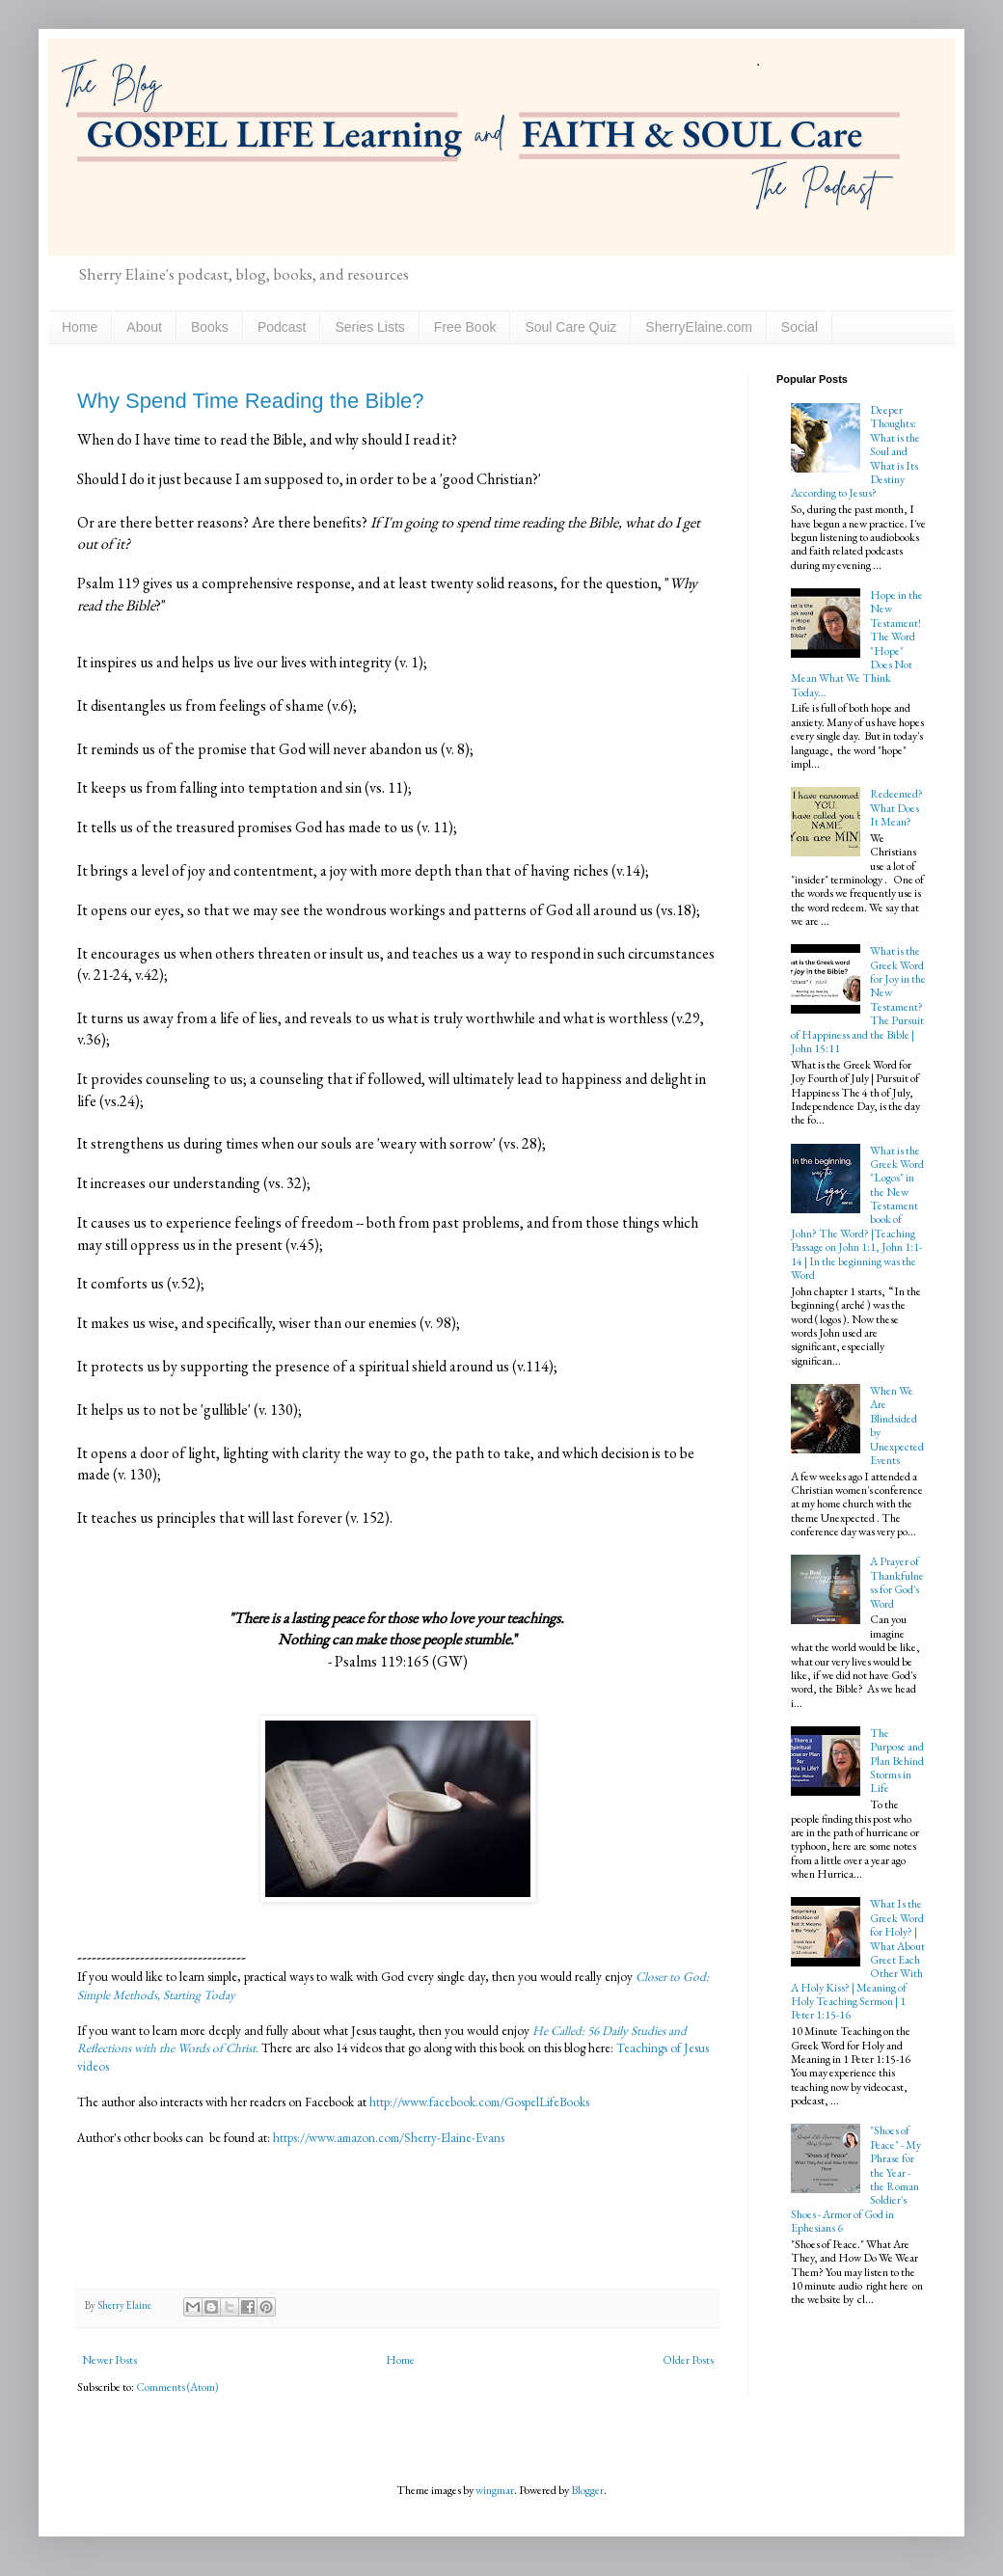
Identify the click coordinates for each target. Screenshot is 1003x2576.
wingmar (494, 2490)
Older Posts (688, 2360)
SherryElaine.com (698, 327)
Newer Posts (109, 2360)
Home (79, 327)
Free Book (465, 327)
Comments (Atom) (177, 2387)
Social (799, 327)
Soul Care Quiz (570, 327)
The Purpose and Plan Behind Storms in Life (897, 1761)
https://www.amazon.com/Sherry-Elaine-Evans (387, 2137)
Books (210, 327)
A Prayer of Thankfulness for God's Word (897, 1582)
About (144, 327)
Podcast (282, 327)
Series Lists (369, 327)
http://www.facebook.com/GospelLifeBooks (479, 2102)
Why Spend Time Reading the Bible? (250, 401)
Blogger (587, 2490)
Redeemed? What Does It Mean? (896, 807)
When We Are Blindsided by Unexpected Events (897, 1425)
